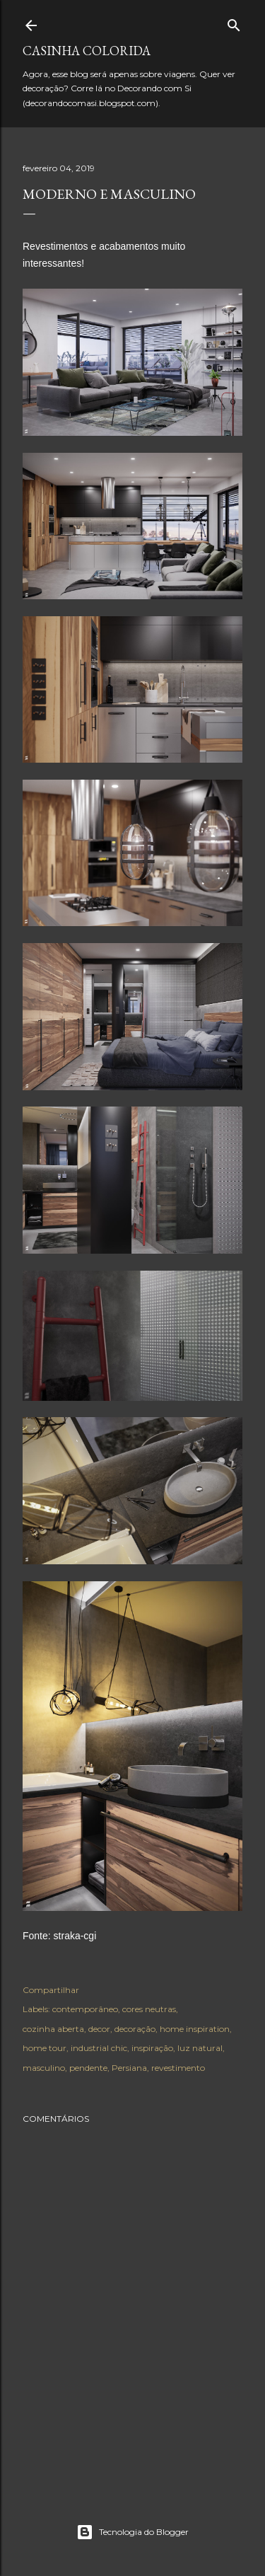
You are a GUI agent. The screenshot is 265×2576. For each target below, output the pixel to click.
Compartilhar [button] (51, 1990)
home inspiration (195, 2028)
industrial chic (99, 2048)
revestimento (178, 2067)
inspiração (152, 2048)
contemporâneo (85, 2009)
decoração (134, 2028)
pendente (88, 2067)
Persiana (129, 2067)
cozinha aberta (53, 2028)
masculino (44, 2067)
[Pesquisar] (233, 22)
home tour (44, 2048)
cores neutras (149, 2009)
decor (99, 2028)
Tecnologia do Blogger (132, 2532)
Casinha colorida (87, 50)
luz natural (200, 2048)
